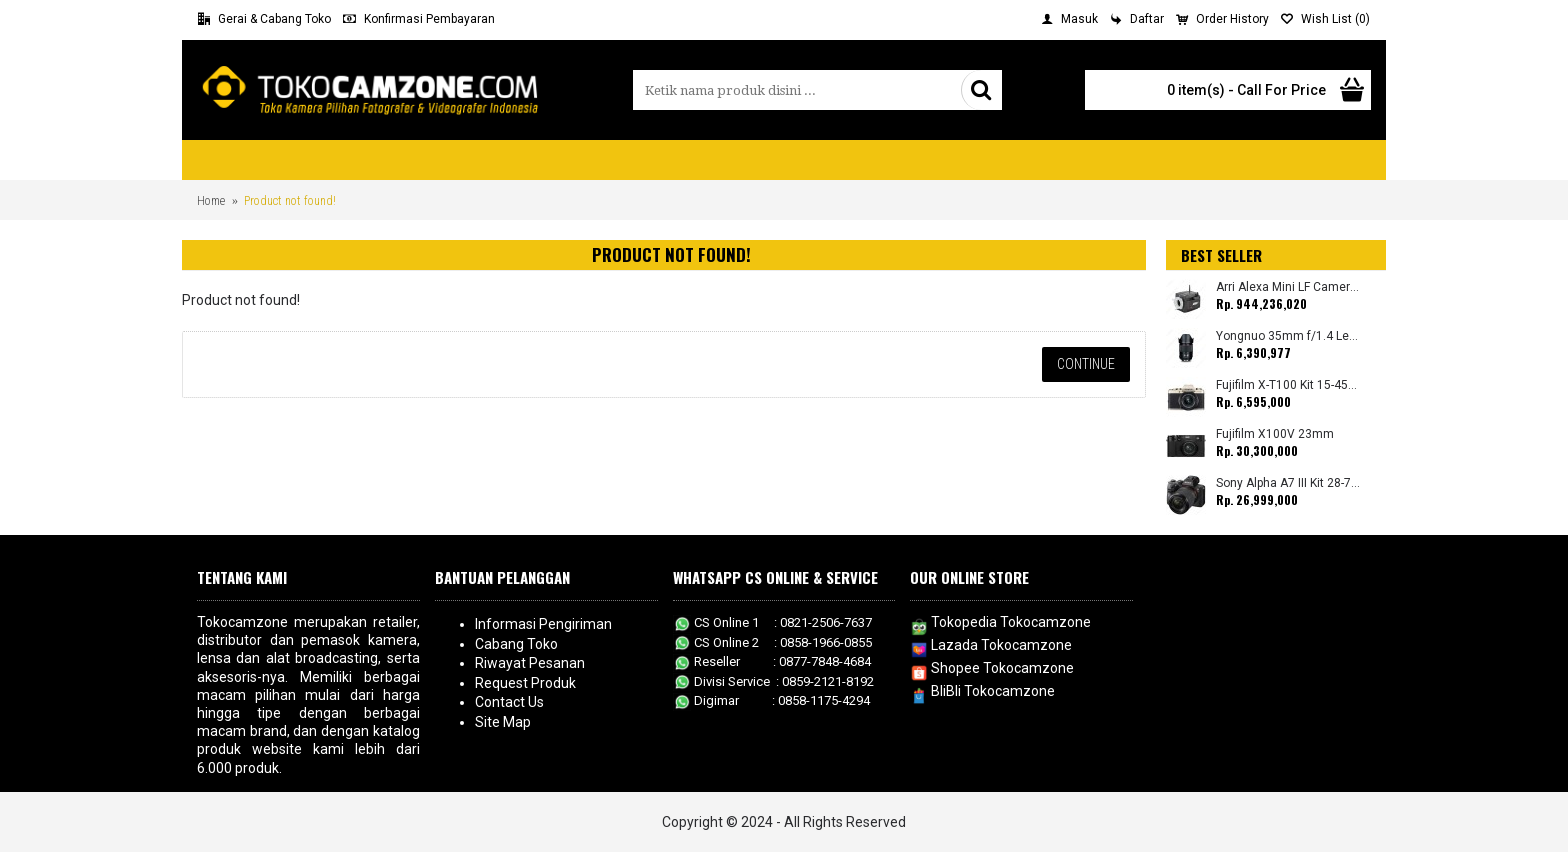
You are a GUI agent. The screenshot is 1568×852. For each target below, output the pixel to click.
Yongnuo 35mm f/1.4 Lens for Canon (1288, 336)
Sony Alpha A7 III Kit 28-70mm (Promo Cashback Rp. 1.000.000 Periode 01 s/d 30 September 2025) (1288, 483)
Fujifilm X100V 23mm (1275, 434)
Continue (1086, 364)
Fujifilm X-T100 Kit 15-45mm (1288, 385)
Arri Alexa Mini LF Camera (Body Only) (1288, 287)
